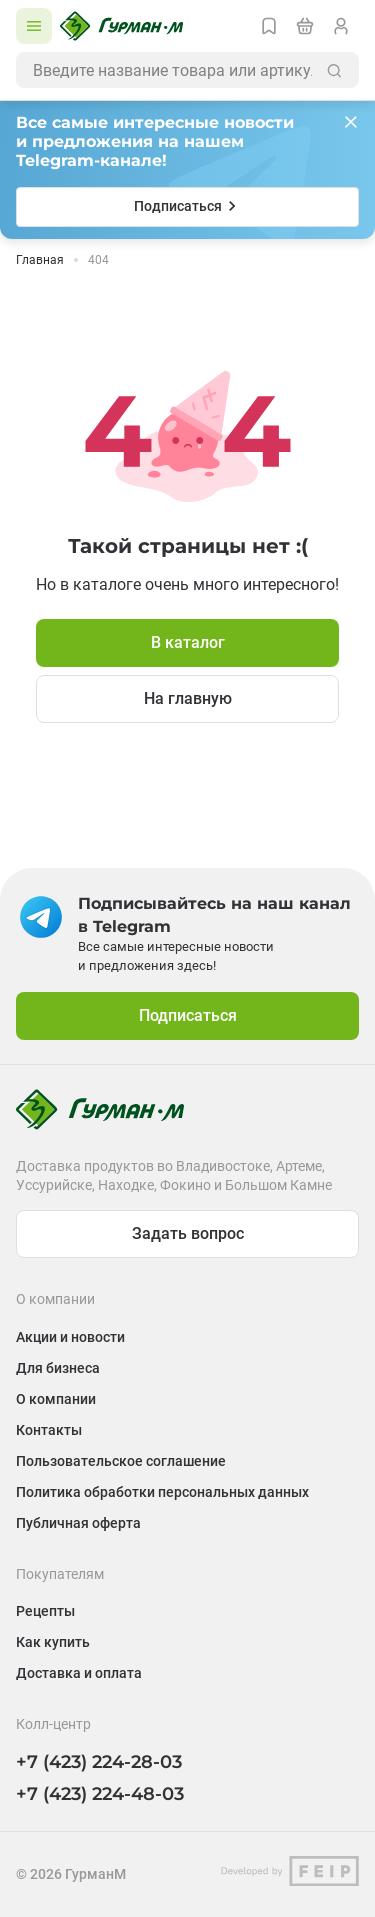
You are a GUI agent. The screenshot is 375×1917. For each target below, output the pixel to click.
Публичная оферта (78, 1523)
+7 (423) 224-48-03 (100, 1794)
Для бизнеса (58, 1368)
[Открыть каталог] (34, 26)
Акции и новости (70, 1337)
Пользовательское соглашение (121, 1461)
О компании (56, 1399)
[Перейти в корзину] (305, 26)
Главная (40, 260)
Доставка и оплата (79, 1673)
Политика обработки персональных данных (162, 1492)
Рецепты (45, 1611)
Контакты (49, 1430)
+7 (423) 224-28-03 (99, 1762)
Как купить (53, 1642)
